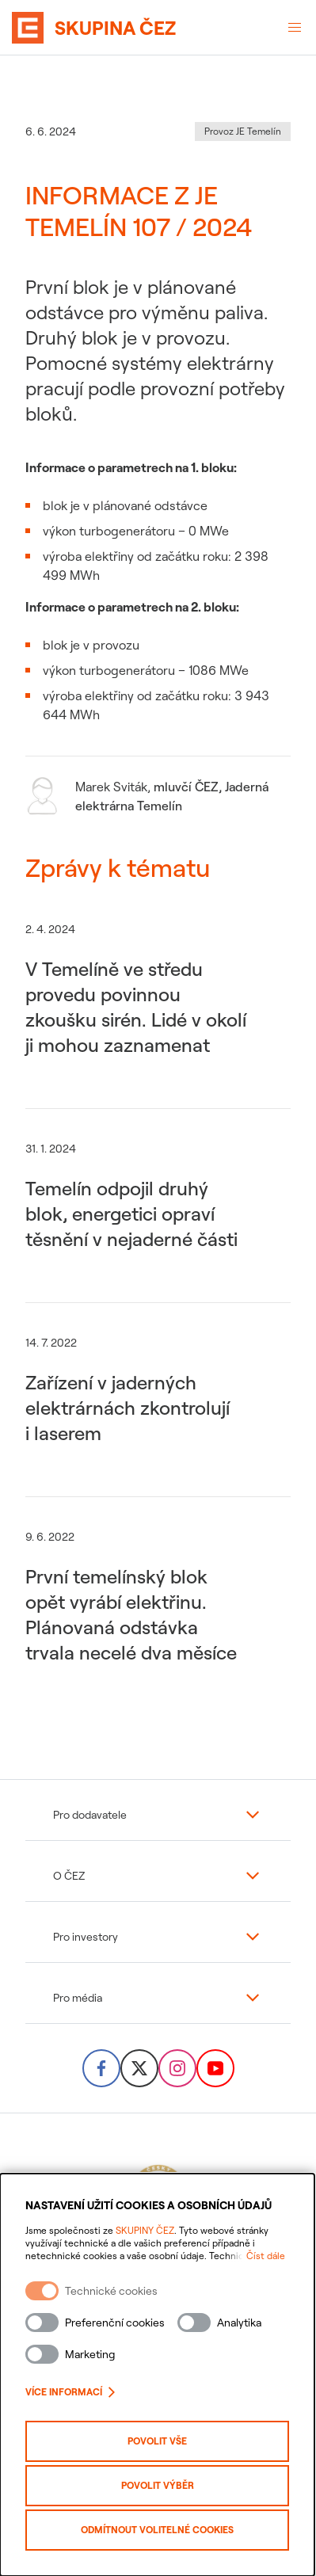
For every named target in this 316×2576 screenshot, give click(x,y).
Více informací (70, 2392)
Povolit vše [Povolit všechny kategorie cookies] (158, 2441)
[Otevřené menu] (294, 27)
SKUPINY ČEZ (145, 2230)
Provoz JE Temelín (242, 131)
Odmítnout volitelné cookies (158, 2530)
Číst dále (267, 2256)
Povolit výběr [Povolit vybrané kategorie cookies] (158, 2485)
